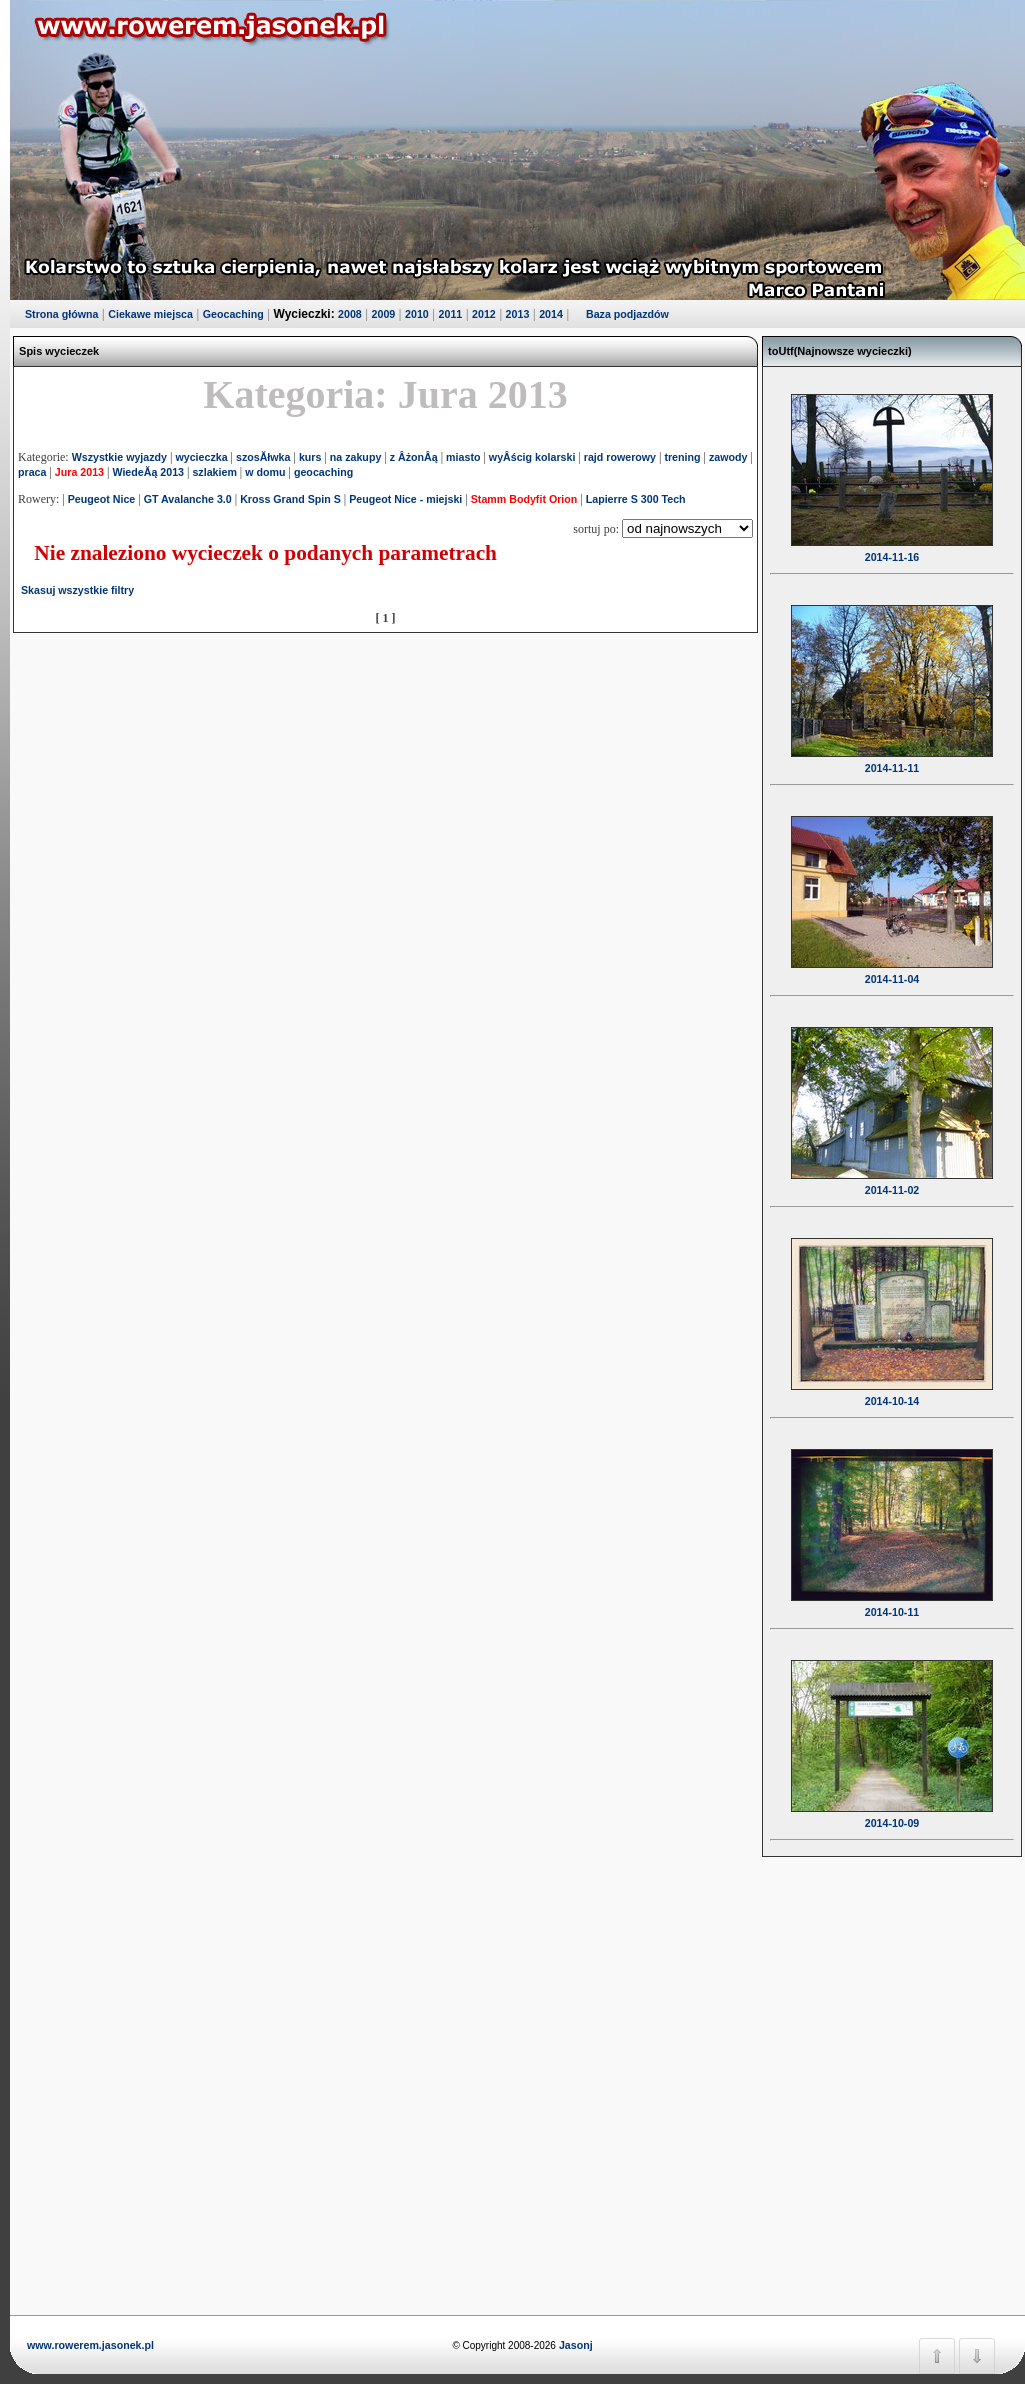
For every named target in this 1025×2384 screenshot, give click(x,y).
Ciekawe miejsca (150, 314)
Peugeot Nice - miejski (405, 499)
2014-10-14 (892, 1388)
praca (32, 472)
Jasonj (574, 2345)
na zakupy (356, 457)
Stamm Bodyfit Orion (524, 499)
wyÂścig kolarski (532, 457)
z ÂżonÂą (414, 457)
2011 (451, 314)
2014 (551, 314)
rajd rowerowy (620, 457)
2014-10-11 (892, 1599)
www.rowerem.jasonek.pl (90, 2345)
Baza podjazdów (627, 314)
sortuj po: (597, 529)
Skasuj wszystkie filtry (77, 590)
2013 (518, 314)
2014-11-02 (892, 1177)
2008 (350, 314)
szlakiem (214, 472)
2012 (484, 314)
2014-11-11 (892, 755)
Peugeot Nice (102, 499)
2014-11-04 (892, 966)
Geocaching (233, 314)
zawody (728, 457)
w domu (265, 472)
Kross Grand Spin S (290, 499)
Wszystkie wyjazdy (119, 457)
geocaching (323, 472)
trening (682, 457)
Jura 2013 (79, 472)
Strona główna (61, 314)
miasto (463, 457)
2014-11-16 (892, 544)
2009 (384, 314)
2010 (417, 314)
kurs (310, 457)
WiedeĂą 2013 (148, 472)
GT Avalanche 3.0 (188, 499)
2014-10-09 (892, 1810)
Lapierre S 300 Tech (636, 499)
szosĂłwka (263, 457)
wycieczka (201, 457)
